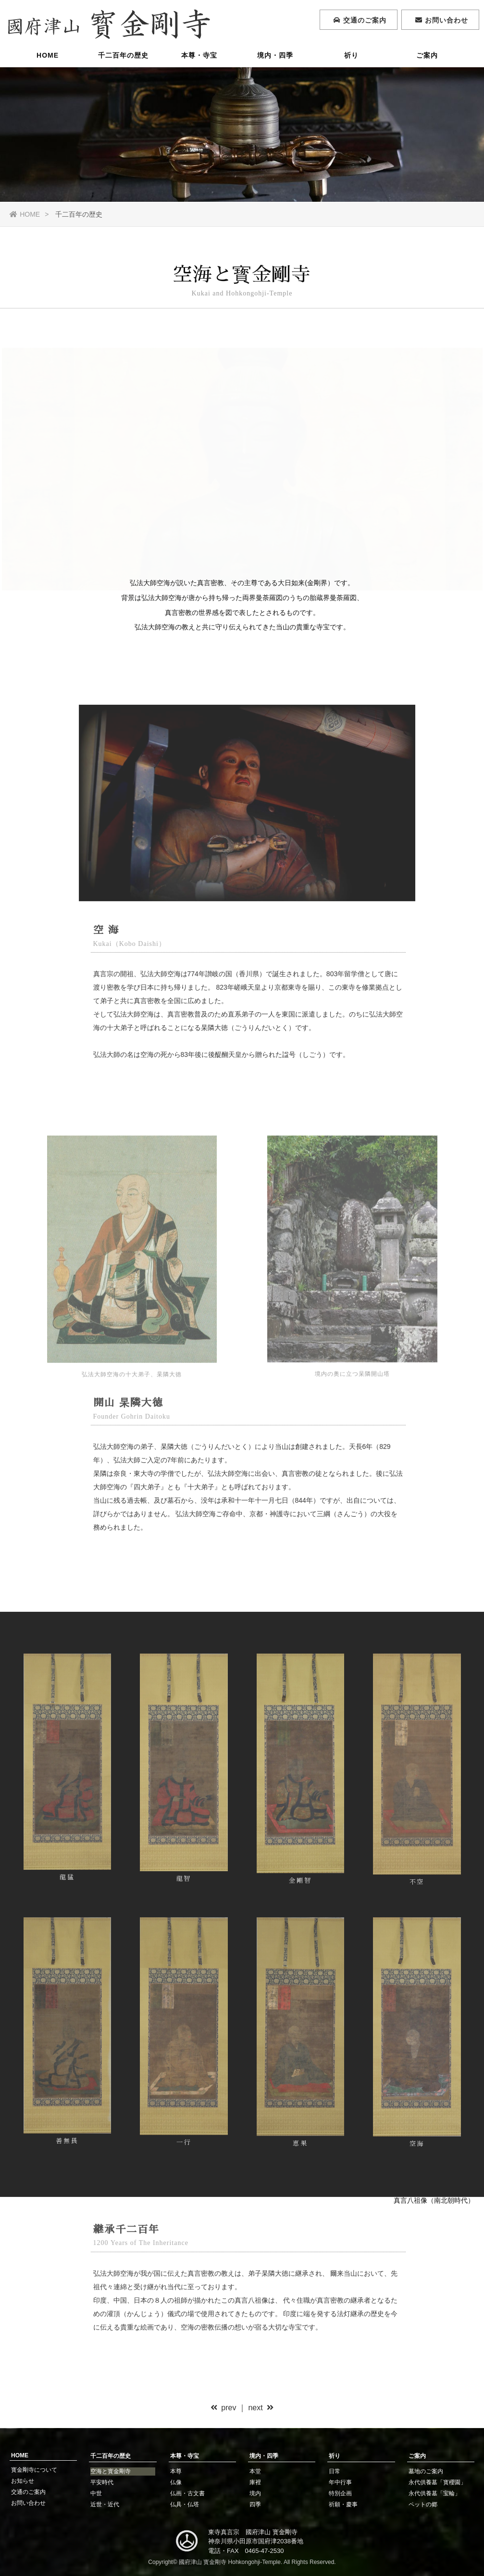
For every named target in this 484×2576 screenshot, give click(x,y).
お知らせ (22, 2481)
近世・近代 (104, 2504)
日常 (334, 2471)
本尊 (176, 2471)
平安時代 (101, 2482)
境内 (255, 2493)
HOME (48, 55)
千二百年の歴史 (123, 55)
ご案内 (427, 55)
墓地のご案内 (426, 2471)
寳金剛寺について (34, 2469)
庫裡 (255, 2482)
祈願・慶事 (343, 2504)
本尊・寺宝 (199, 55)
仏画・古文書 (187, 2493)
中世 (96, 2493)
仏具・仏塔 (184, 2504)
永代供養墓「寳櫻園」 (437, 2482)
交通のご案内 (28, 2492)
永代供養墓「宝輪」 (434, 2493)
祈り (351, 55)
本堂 (255, 2471)
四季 (255, 2504)
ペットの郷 (423, 2504)
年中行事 (340, 2482)
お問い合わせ (28, 2503)
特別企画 (340, 2493)
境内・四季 (275, 55)
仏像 (176, 2482)
